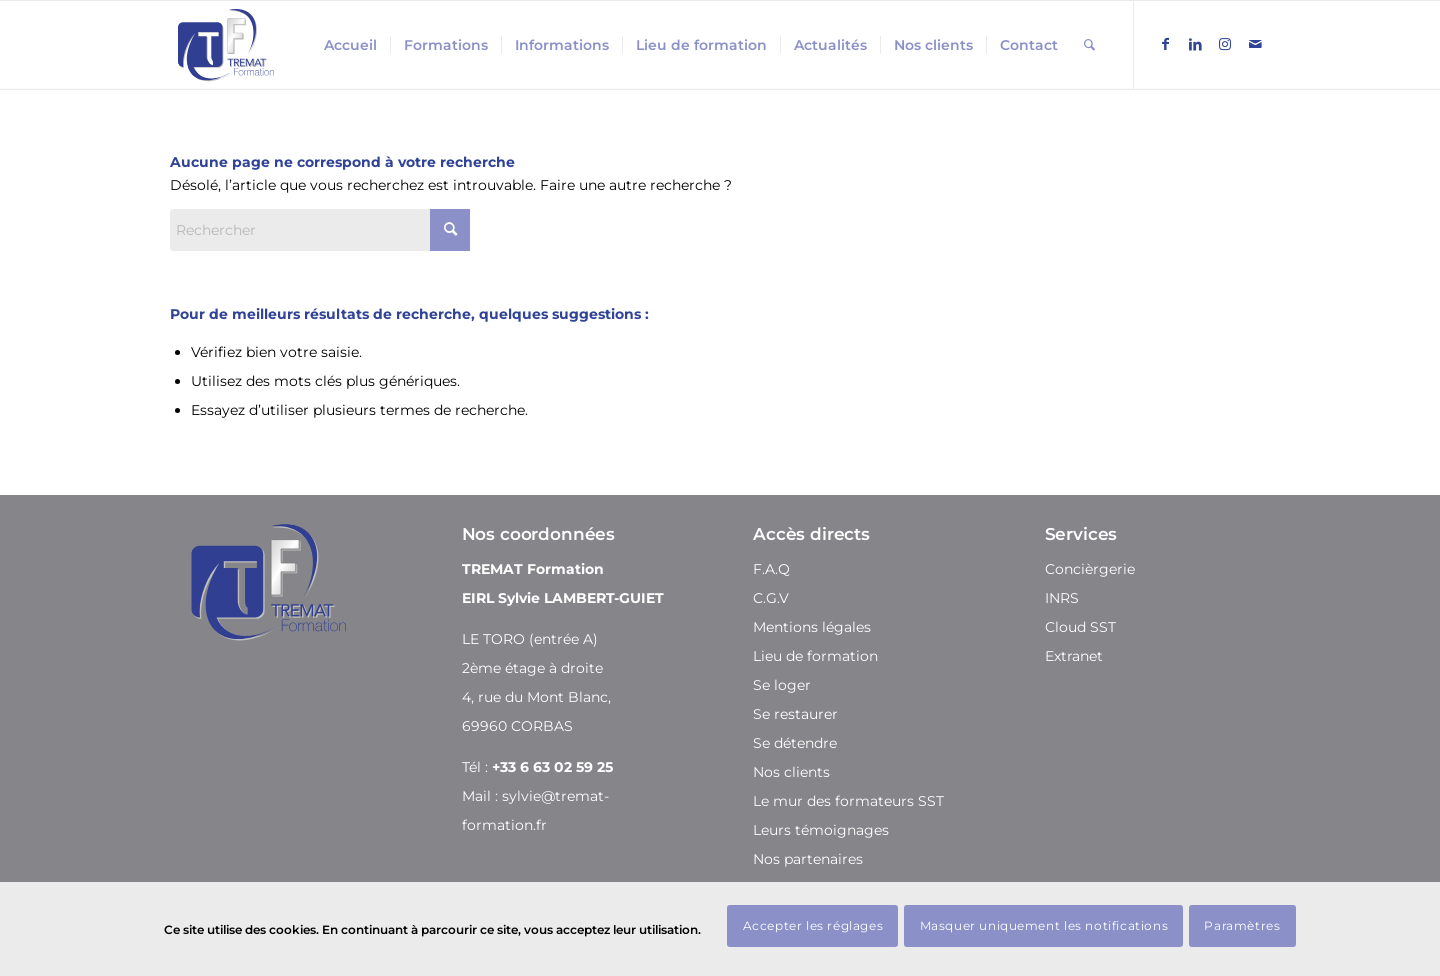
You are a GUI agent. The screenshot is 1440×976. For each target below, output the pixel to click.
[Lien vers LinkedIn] (1195, 44)
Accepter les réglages (813, 925)
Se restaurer (795, 714)
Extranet (1074, 656)
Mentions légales (812, 627)
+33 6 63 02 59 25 (552, 767)
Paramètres (1242, 925)
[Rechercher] (1089, 45)
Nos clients (791, 772)
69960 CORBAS (517, 726)
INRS (1062, 598)
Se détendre (795, 743)
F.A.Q (771, 569)
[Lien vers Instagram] (1225, 44)
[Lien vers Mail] (1255, 44)
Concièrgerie (1090, 569)
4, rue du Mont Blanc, (536, 697)
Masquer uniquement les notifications (1044, 925)
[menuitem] (350, 45)
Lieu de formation (815, 656)
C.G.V (771, 598)
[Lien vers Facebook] (1165, 44)
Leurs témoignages (821, 830)
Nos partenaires (808, 859)
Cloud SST (1080, 627)
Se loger (782, 685)
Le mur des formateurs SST (848, 801)
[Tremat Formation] (226, 45)
